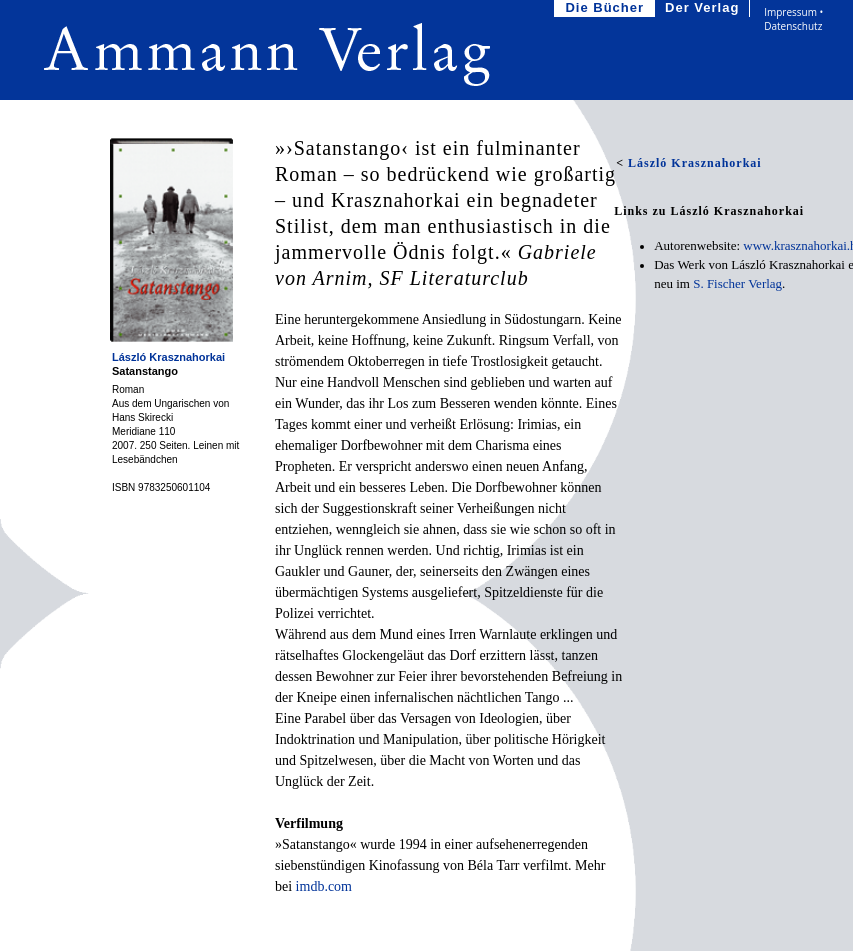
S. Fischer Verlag (737, 283)
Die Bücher (606, 8)
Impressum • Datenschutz (793, 19)
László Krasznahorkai (168, 357)
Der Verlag (704, 8)
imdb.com (324, 886)
